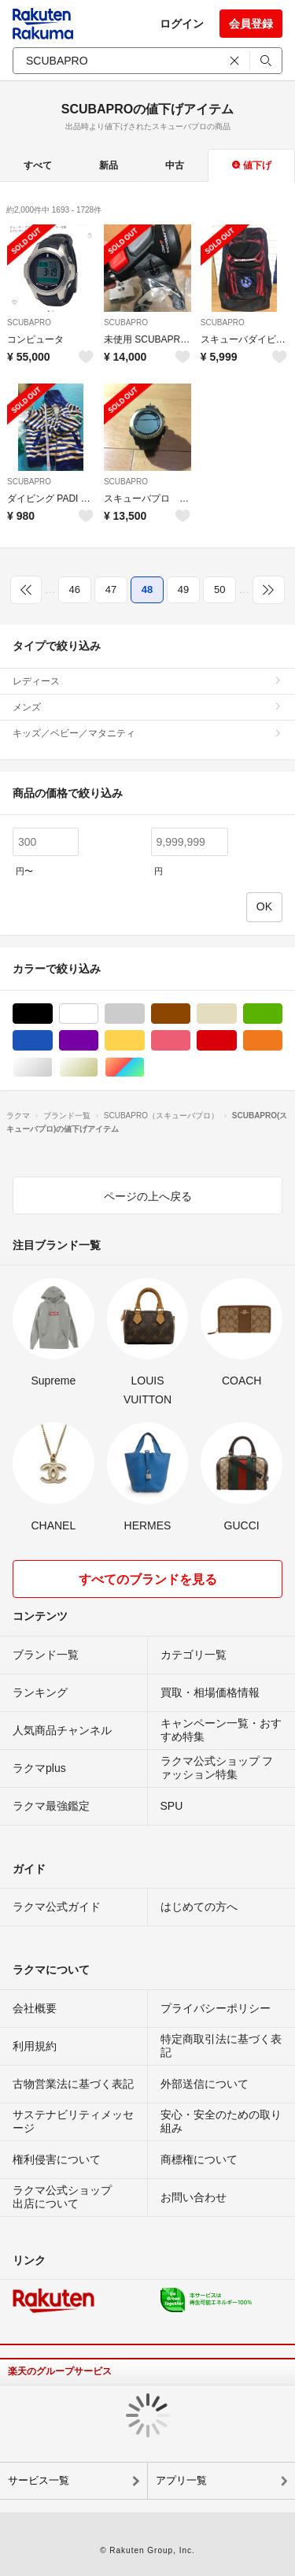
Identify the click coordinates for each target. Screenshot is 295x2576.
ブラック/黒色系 (52, 1014)
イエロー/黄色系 (144, 1041)
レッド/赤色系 (236, 1041)
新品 (108, 165)
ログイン (182, 23)
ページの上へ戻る (148, 1196)
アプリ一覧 (181, 2480)
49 (183, 589)
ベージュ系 (236, 1014)
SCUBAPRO (29, 322)
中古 (174, 165)
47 (110, 589)
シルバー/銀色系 (52, 1067)
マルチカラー (144, 1067)
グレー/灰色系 (144, 1014)
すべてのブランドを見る (148, 1579)
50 (219, 589)
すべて (38, 165)
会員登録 (251, 23)
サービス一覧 (38, 2480)
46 (74, 589)
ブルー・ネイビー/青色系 (52, 1041)
